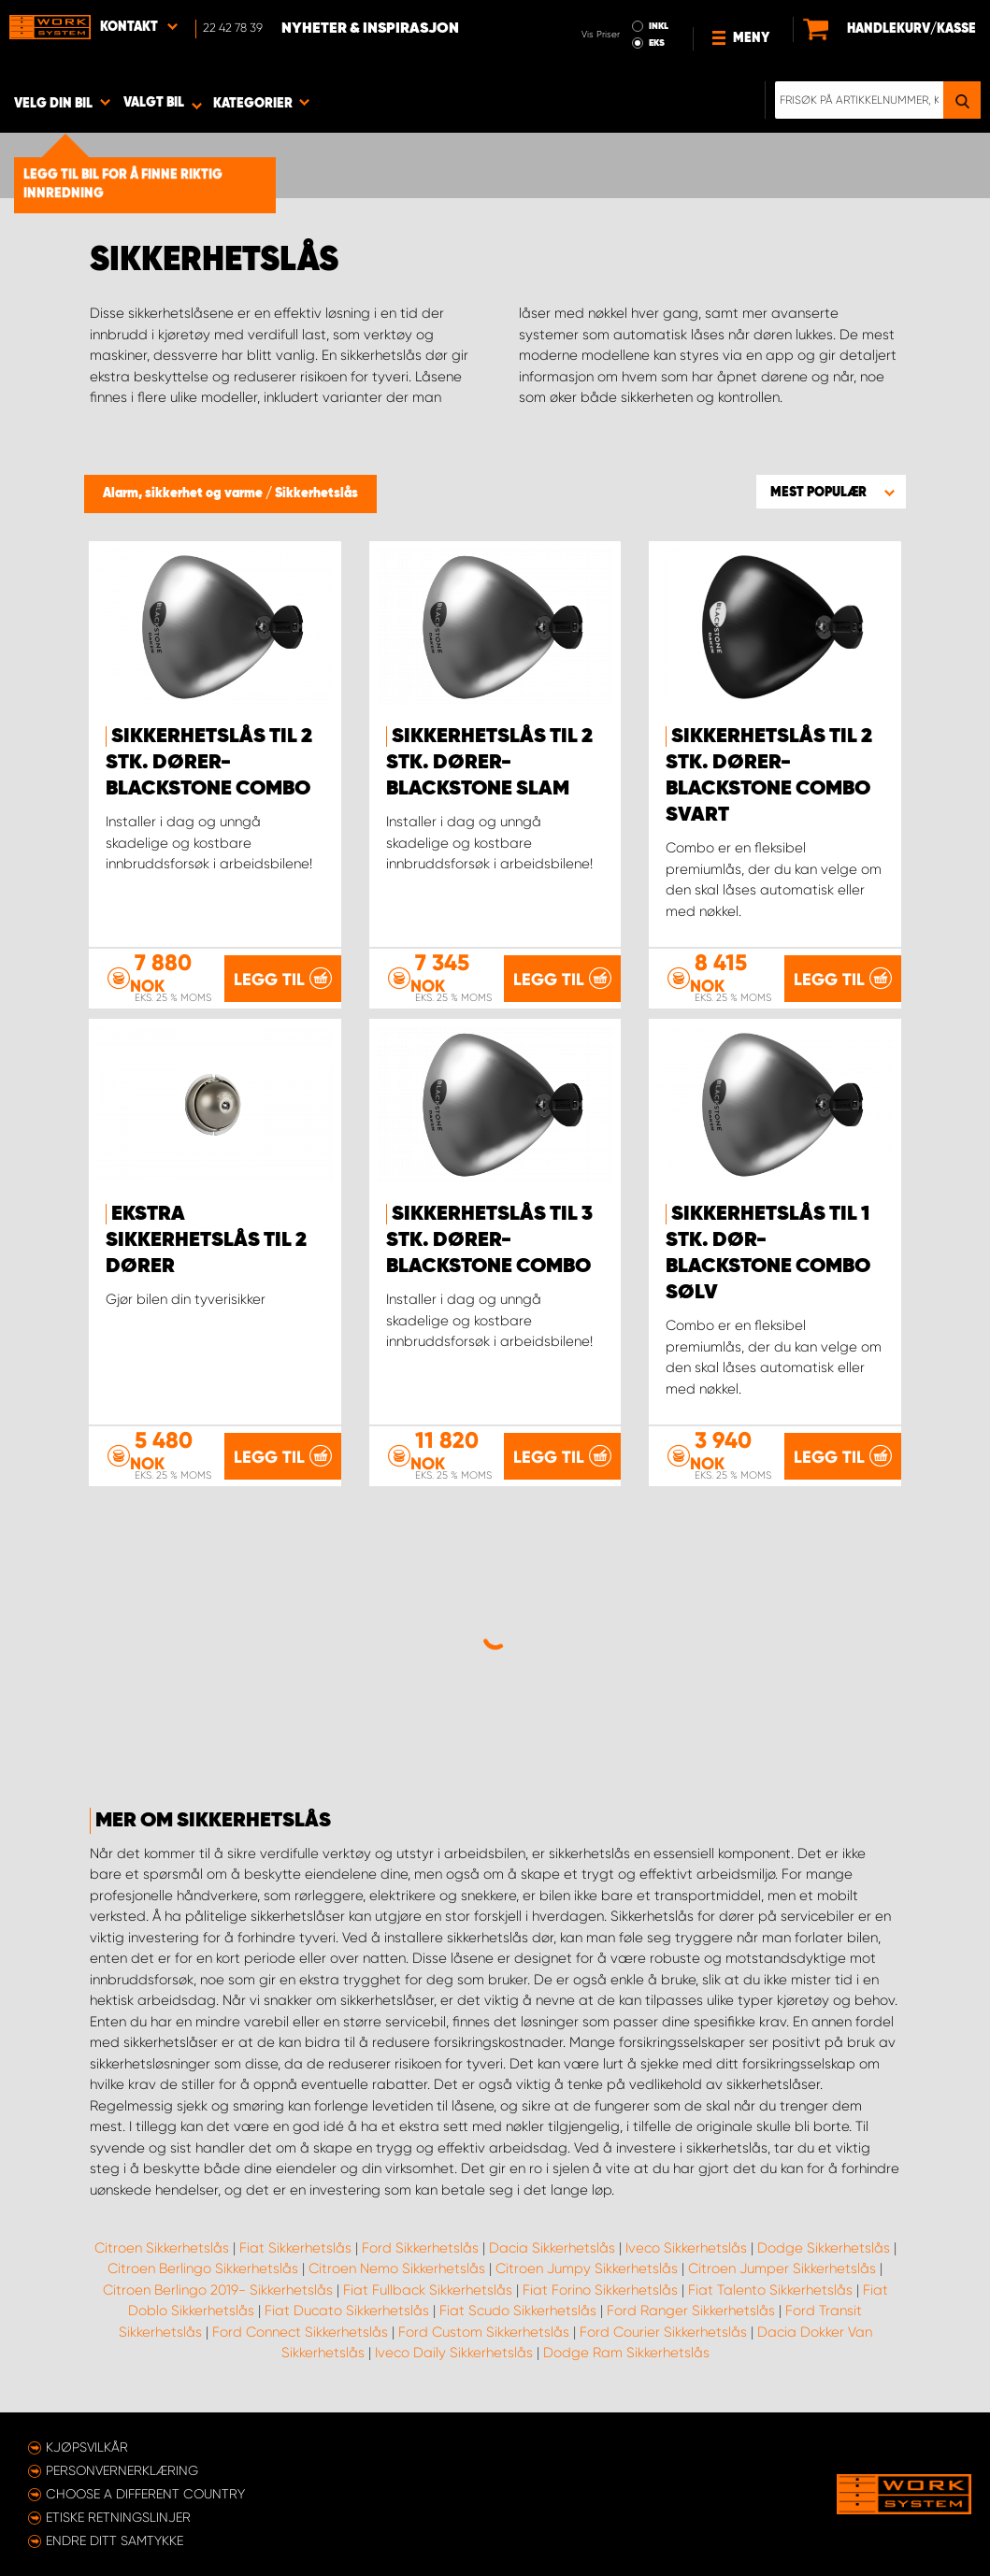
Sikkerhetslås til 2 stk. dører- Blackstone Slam (489, 762)
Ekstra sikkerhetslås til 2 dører (206, 1240)
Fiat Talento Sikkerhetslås (770, 2290)
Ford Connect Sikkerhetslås (300, 2332)
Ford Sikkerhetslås (420, 2248)
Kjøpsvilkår (87, 2447)
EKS (657, 43)
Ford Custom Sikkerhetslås (483, 2332)
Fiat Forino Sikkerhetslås (600, 2290)
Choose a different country (145, 2493)
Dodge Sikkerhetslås (823, 2248)
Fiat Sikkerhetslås (295, 2248)
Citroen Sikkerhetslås (161, 2248)
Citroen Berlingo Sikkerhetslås (203, 2268)
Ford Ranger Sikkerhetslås (691, 2310)
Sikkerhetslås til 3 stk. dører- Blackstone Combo (489, 1240)
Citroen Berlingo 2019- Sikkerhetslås (218, 2290)
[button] (831, 491)
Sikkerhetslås (316, 493)
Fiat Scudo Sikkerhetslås (517, 2310)
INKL (658, 26)
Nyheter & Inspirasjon (370, 28)
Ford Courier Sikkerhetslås (663, 2332)
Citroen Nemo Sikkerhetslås (396, 2268)
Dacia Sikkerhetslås (552, 2248)
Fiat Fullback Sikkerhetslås (427, 2290)
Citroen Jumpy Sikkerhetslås (586, 2268)
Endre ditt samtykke (114, 2540)
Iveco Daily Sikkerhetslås (454, 2352)
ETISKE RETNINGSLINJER (118, 2517)
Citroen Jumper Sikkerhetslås (782, 2268)
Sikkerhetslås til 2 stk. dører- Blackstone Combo (209, 762)
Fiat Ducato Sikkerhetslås (347, 2310)
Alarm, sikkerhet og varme (184, 493)
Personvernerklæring (122, 2470)
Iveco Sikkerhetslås (686, 2248)
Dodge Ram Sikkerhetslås (626, 2352)
